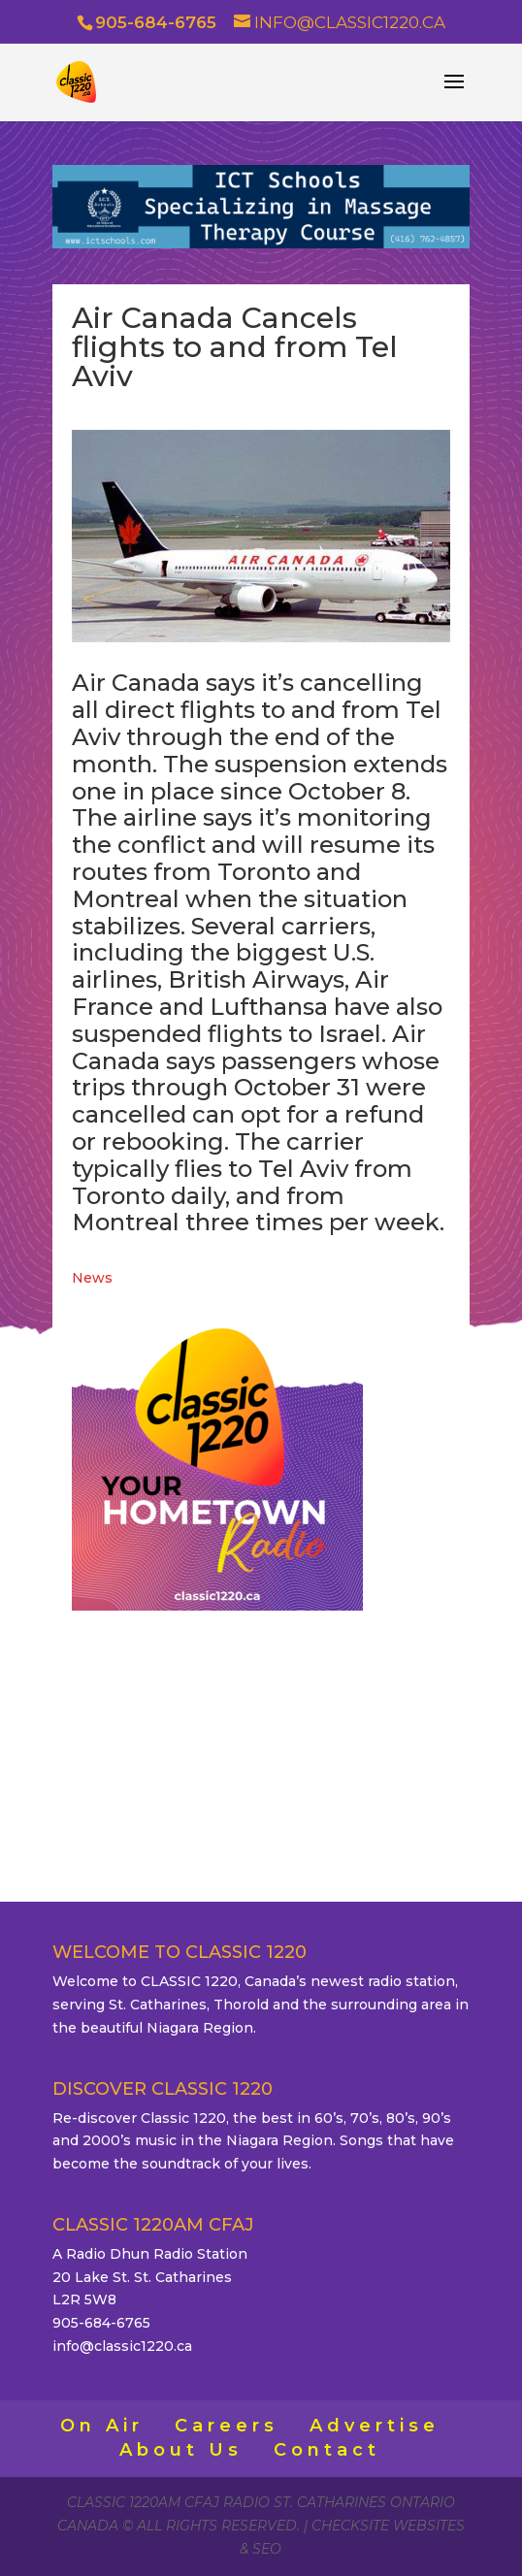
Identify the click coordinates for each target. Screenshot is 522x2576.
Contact (327, 2450)
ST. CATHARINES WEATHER (261, 1719)
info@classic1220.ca (122, 2346)
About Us (181, 2450)
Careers (226, 2425)
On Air (102, 2425)
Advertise (375, 2425)
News (92, 1278)
